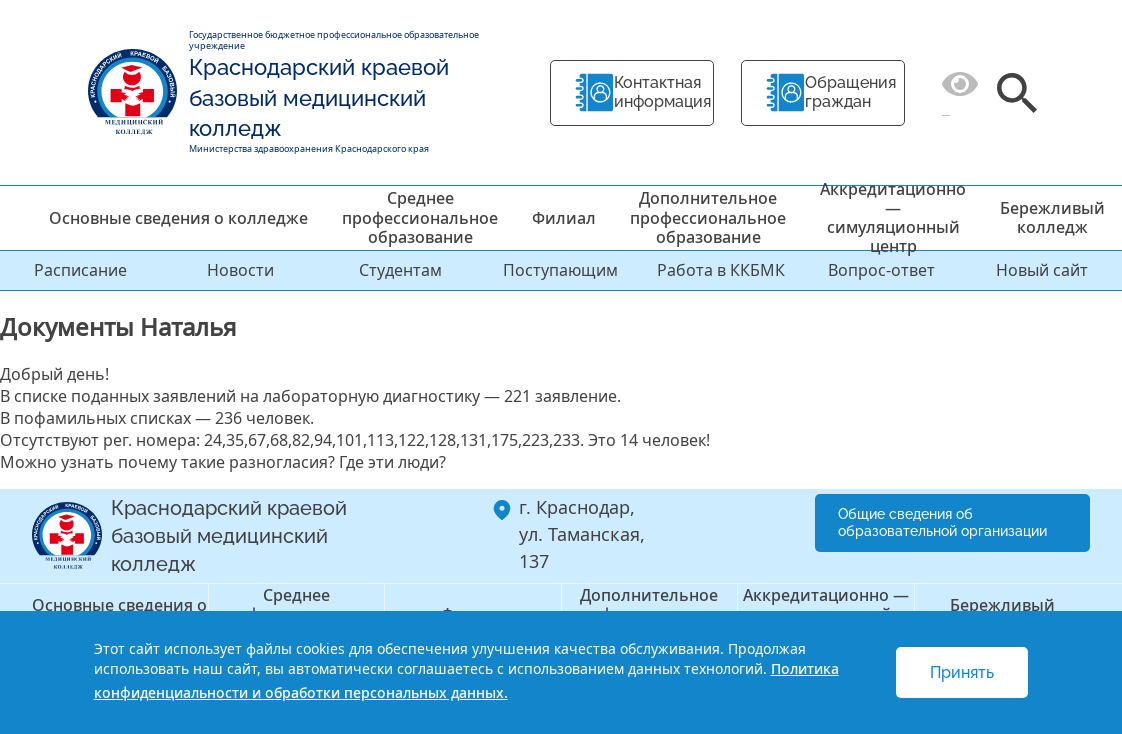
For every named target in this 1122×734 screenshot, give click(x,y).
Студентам (400, 270)
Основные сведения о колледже (178, 218)
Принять (962, 672)
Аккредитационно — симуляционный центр (893, 218)
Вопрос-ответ (881, 270)
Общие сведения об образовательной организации (942, 522)
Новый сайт (1042, 270)
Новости (240, 270)
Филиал (564, 218)
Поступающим (560, 270)
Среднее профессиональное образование (420, 217)
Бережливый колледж (1052, 217)
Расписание (80, 270)
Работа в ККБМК (721, 270)
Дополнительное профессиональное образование (708, 217)
